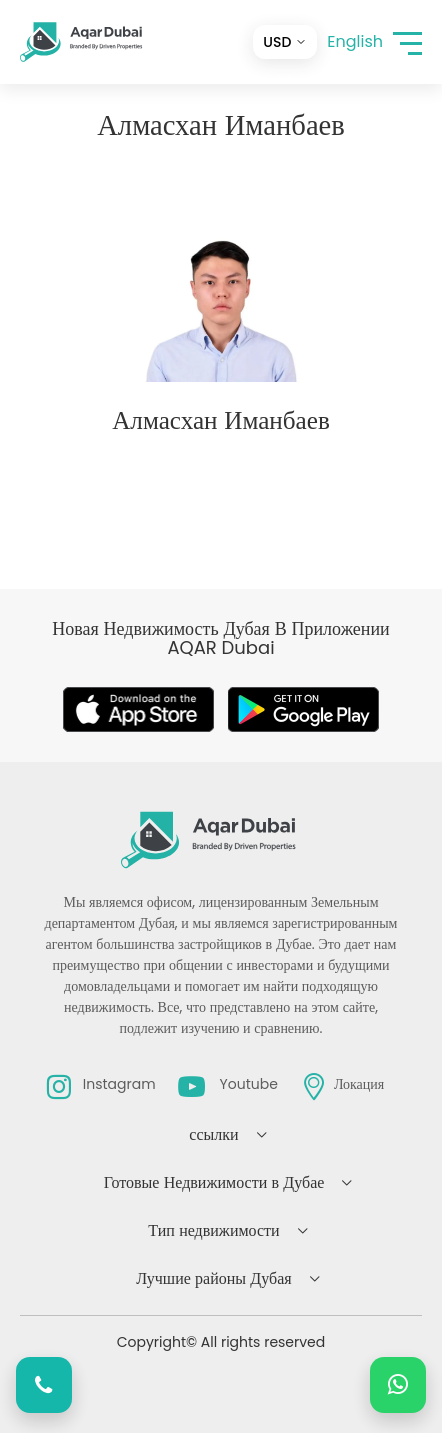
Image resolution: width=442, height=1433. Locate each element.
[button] (407, 42)
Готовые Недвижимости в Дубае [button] (214, 1182)
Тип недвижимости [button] (213, 1230)
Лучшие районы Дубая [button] (213, 1278)
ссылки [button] (213, 1134)
